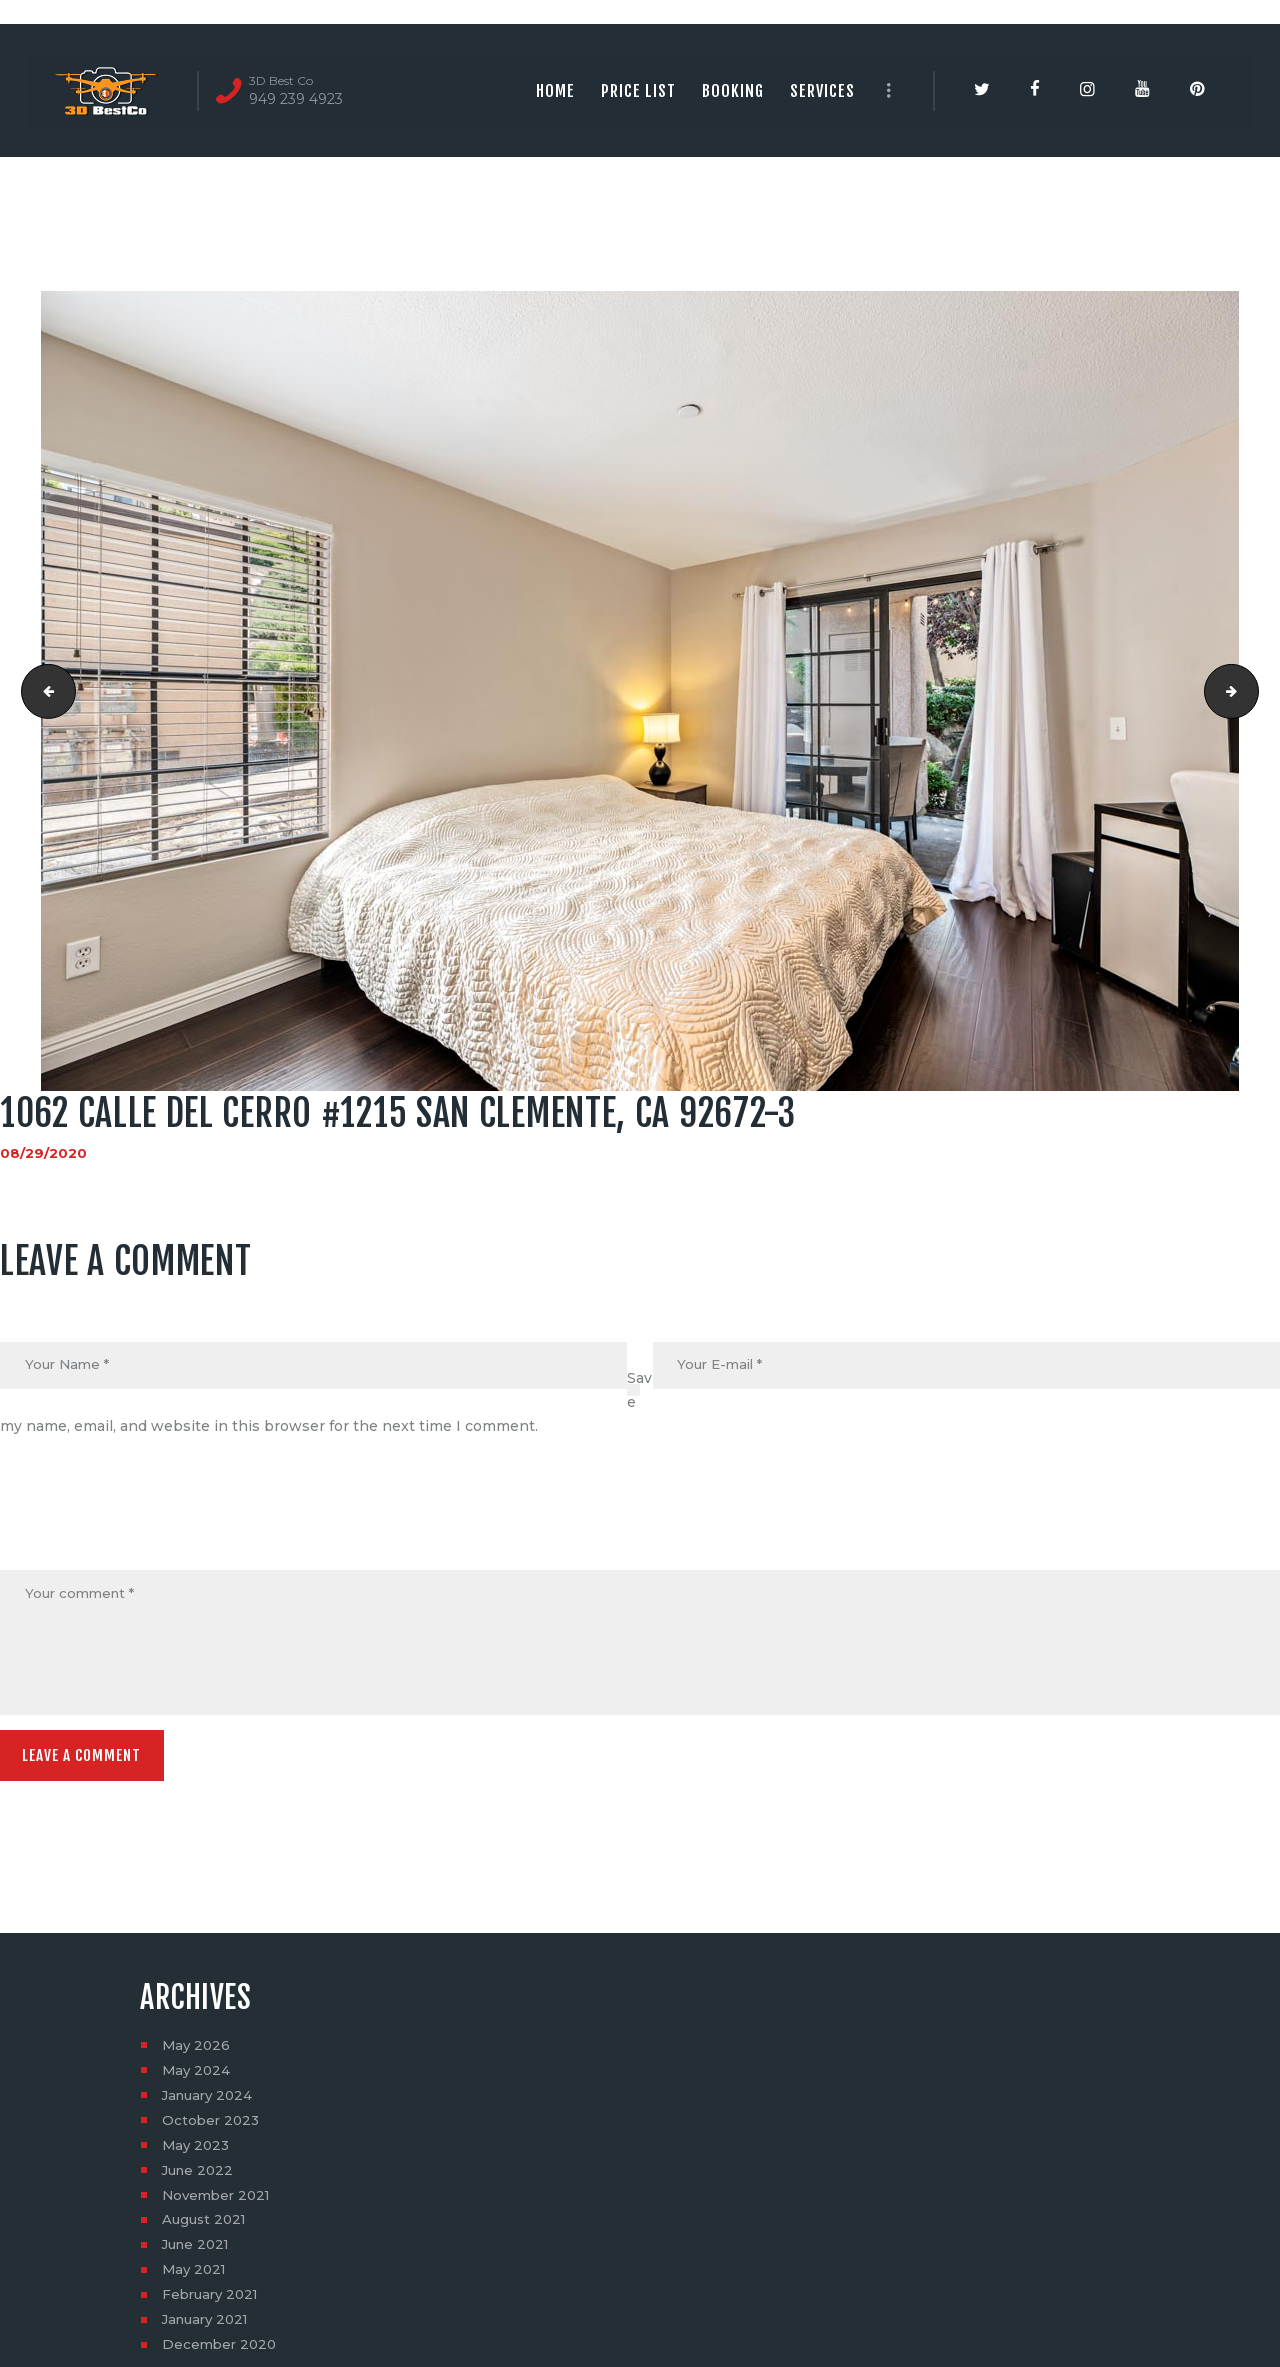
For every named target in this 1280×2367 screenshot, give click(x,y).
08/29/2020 (43, 1153)
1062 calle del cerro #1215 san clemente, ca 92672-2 (43, 691)
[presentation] (152, 1522)
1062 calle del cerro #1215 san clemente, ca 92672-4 (1251, 691)
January (210, 2102)
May (197, 2052)
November (219, 2202)
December (221, 2352)
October (212, 2127)
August (206, 2227)
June (200, 2177)
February (213, 2302)
